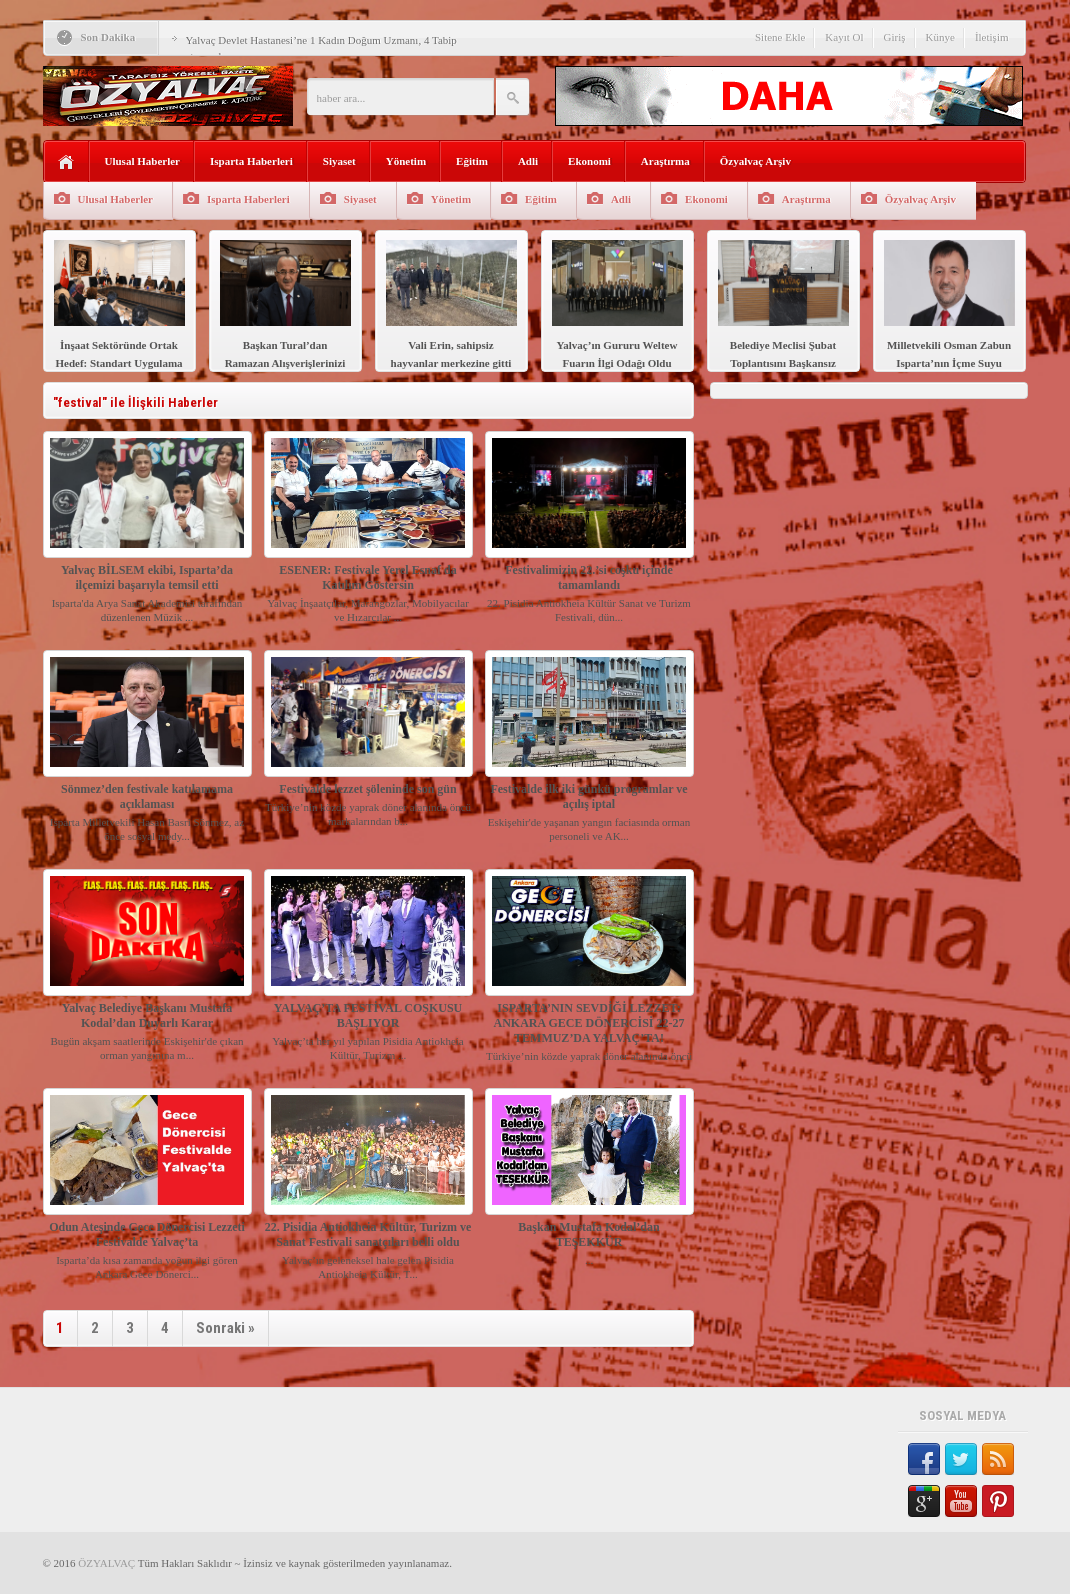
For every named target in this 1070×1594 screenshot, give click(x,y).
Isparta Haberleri (251, 161)
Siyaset (339, 161)
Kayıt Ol (844, 37)
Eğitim (472, 161)
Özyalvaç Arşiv (755, 161)
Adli (528, 161)
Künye (940, 37)
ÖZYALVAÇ (106, 1563)
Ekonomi (589, 161)
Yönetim (406, 161)
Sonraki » (225, 1328)
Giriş (895, 37)
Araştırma (665, 161)
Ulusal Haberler (142, 161)
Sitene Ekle (780, 37)
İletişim (992, 37)
